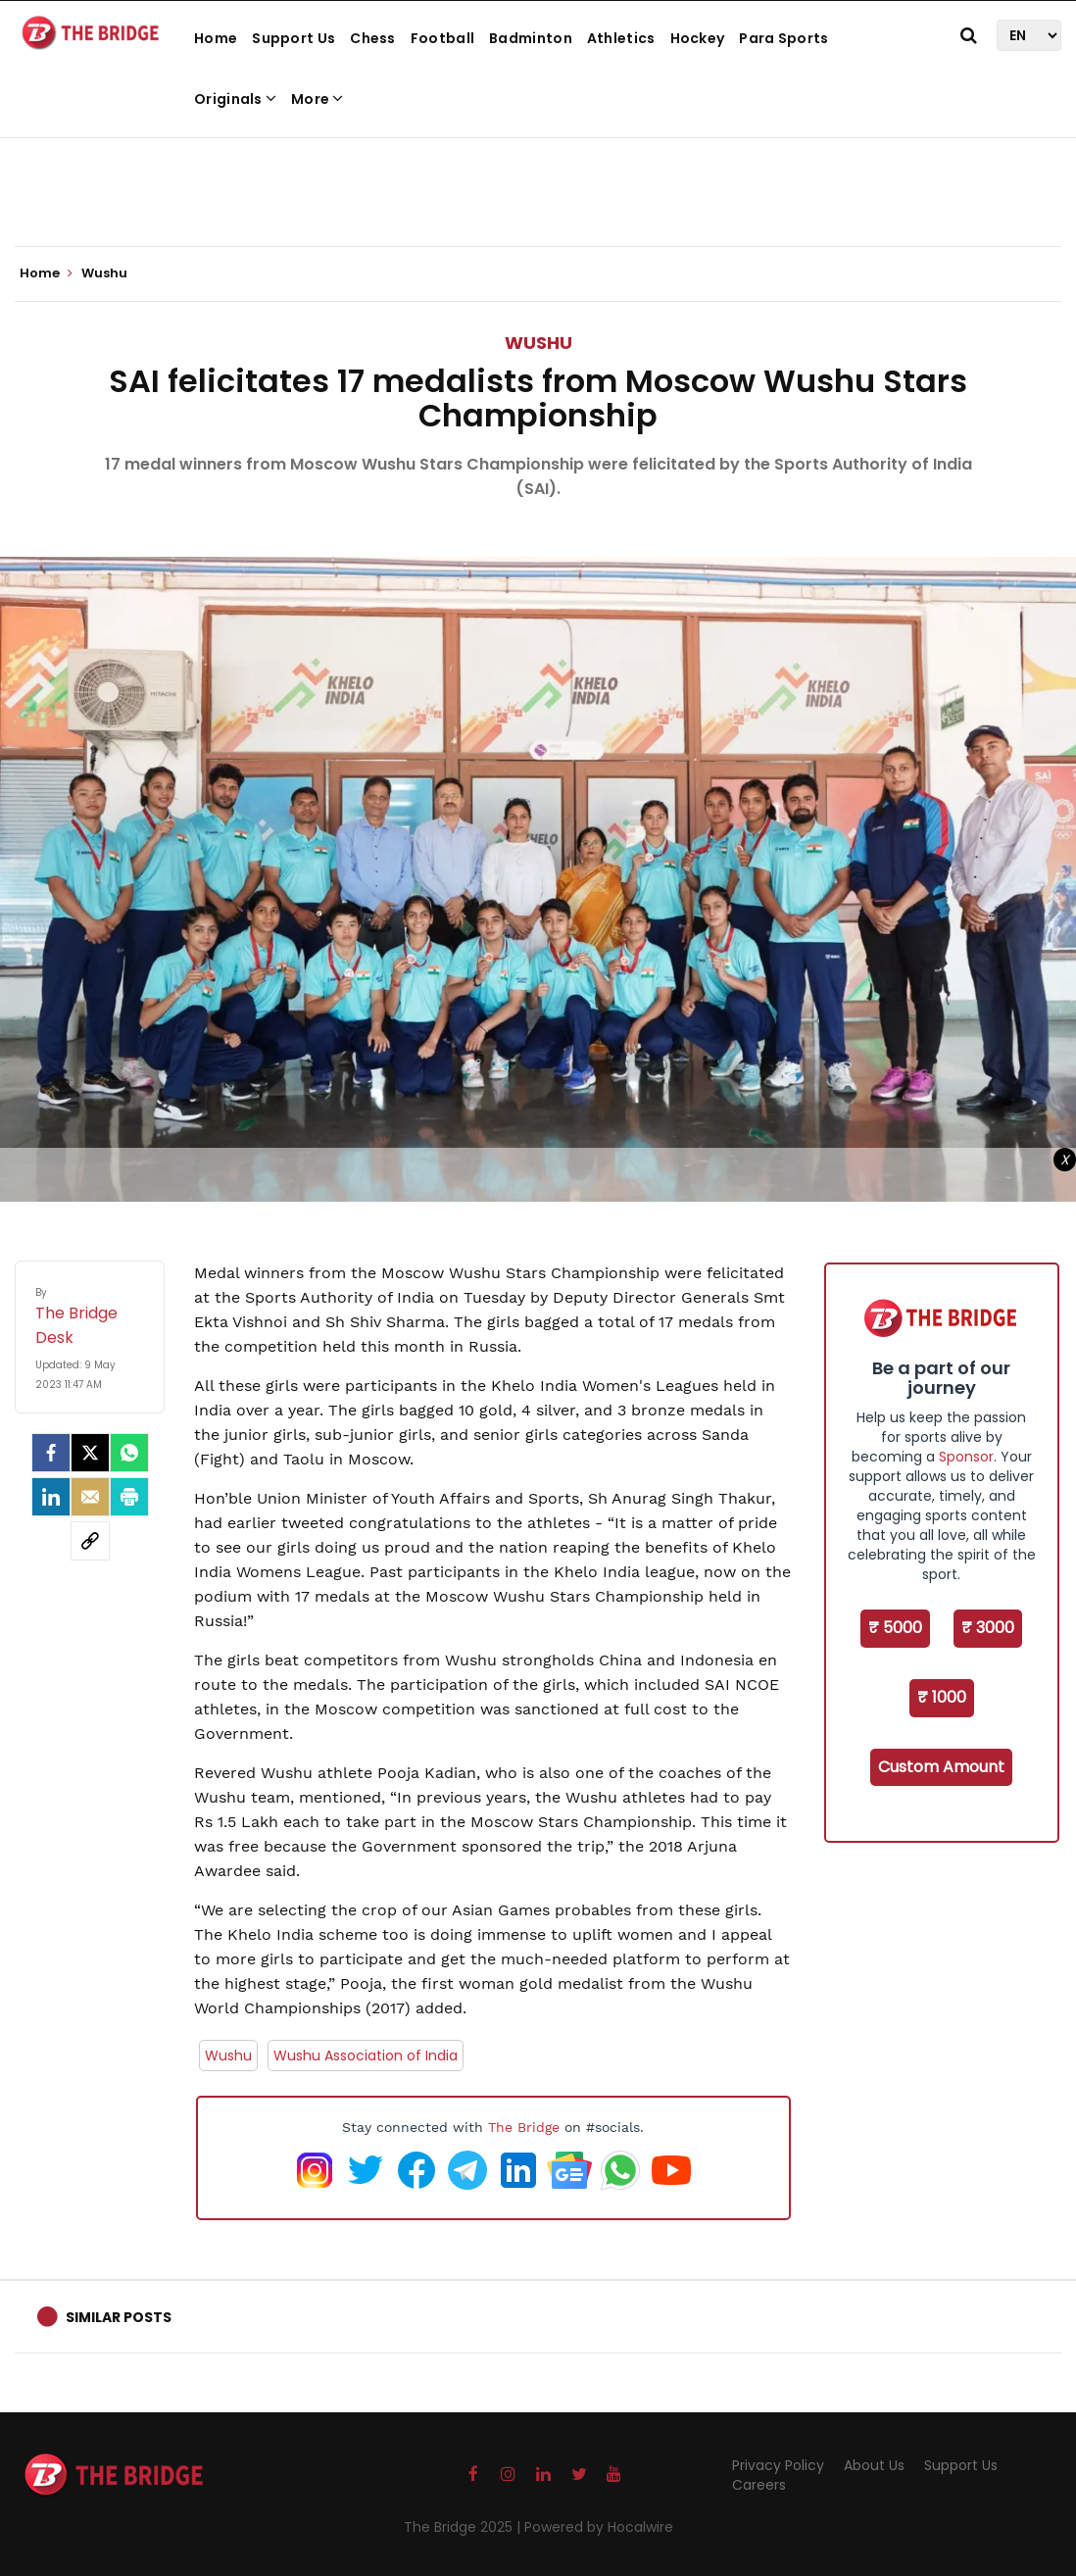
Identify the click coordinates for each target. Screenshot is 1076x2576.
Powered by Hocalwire (598, 2527)
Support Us (293, 38)
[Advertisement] (538, 186)
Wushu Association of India (365, 2055)
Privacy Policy (778, 2465)
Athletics (621, 38)
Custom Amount (941, 1767)
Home (215, 38)
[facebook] (51, 1452)
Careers (759, 2485)
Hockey (697, 38)
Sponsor (966, 1456)
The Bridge (524, 2127)
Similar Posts (118, 2317)
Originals (235, 99)
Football (442, 38)
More (317, 99)
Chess (373, 38)
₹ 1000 (941, 1697)
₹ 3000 (987, 1627)
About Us (874, 2465)
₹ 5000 (895, 1627)
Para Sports (783, 38)
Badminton (530, 38)
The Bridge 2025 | (464, 2527)
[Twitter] (90, 1452)
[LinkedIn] (51, 1496)
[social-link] (90, 1540)
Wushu (538, 342)
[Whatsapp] (129, 1452)
